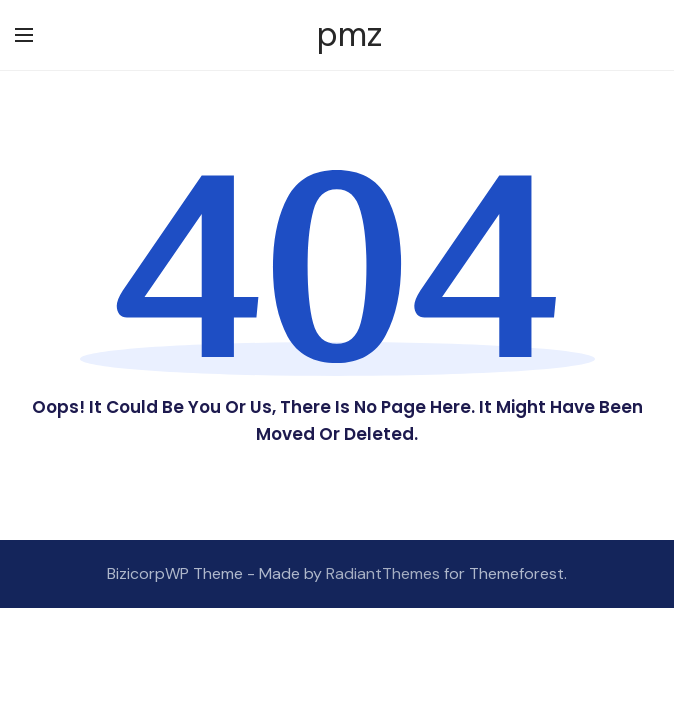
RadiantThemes (385, 573)
